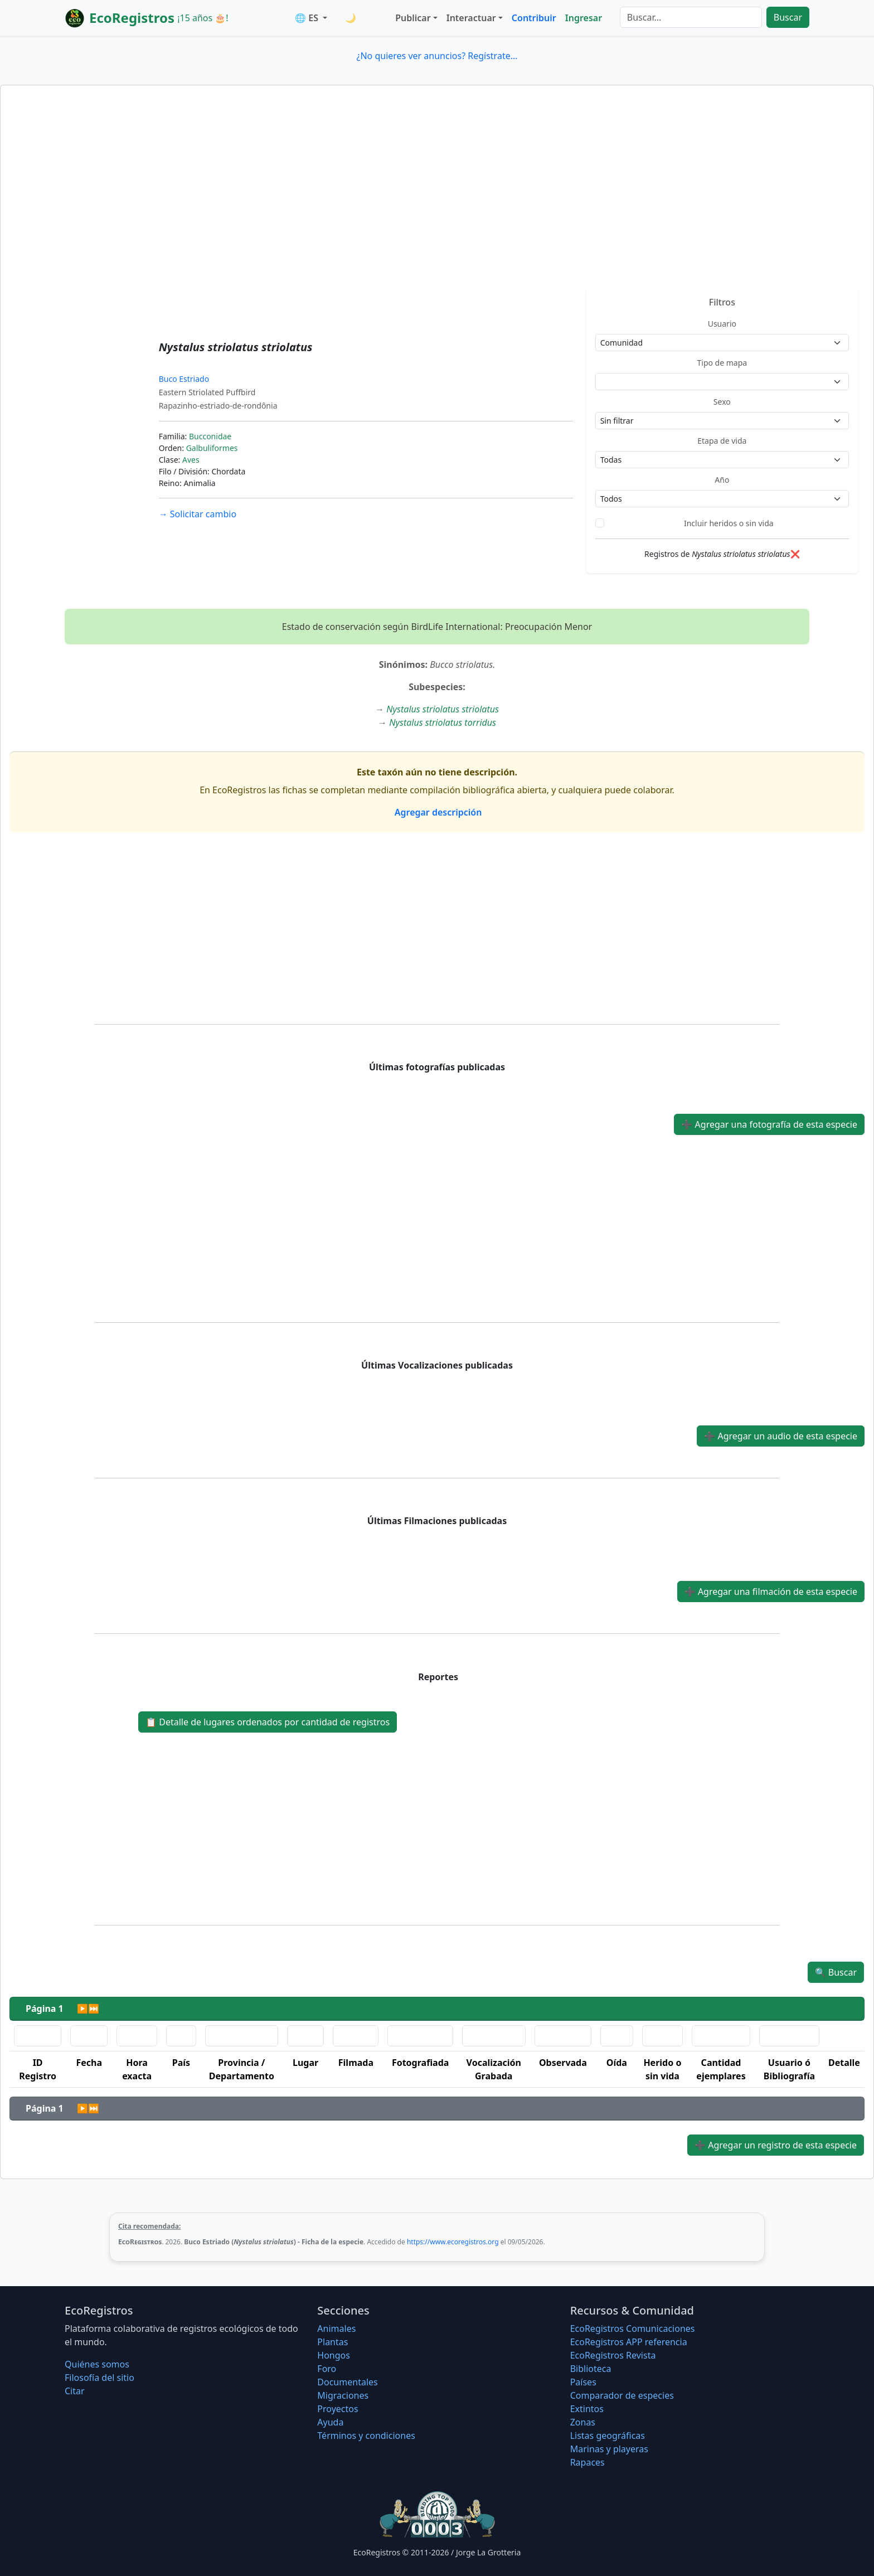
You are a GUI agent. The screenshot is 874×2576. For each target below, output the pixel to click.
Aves (191, 459)
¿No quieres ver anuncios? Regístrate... (436, 56)
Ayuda (330, 2422)
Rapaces (587, 2462)
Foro (326, 2368)
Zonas (582, 2422)
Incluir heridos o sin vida (729, 523)
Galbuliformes (212, 448)
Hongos (333, 2355)
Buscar (788, 17)
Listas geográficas (607, 2435)
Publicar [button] (412, 18)
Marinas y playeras (609, 2449)
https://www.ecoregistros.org (453, 2242)
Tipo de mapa (722, 362)
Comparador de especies (622, 2395)
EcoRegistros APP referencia (628, 2342)
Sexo (722, 401)
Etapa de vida (721, 440)
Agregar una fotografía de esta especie (769, 1124)
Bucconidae (210, 436)
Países (583, 2382)
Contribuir (534, 18)
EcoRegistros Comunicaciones (632, 2328)
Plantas (332, 2342)
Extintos (587, 2409)
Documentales (347, 2382)
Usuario (722, 323)
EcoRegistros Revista (613, 2355)
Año (722, 479)
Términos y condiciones (366, 2435)
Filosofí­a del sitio (99, 2377)
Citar (75, 2391)
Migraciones (342, 2395)
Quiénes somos (97, 2364)
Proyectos (337, 2409)
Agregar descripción (437, 812)
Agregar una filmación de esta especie (770, 1591)
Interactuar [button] (471, 18)
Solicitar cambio (197, 514)
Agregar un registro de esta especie (776, 2145)
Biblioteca (590, 2368)
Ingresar (583, 18)
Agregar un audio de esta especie (780, 1436)
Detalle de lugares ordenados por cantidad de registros (267, 1722)
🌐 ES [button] (308, 18)
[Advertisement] (437, 205)
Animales (336, 2328)
